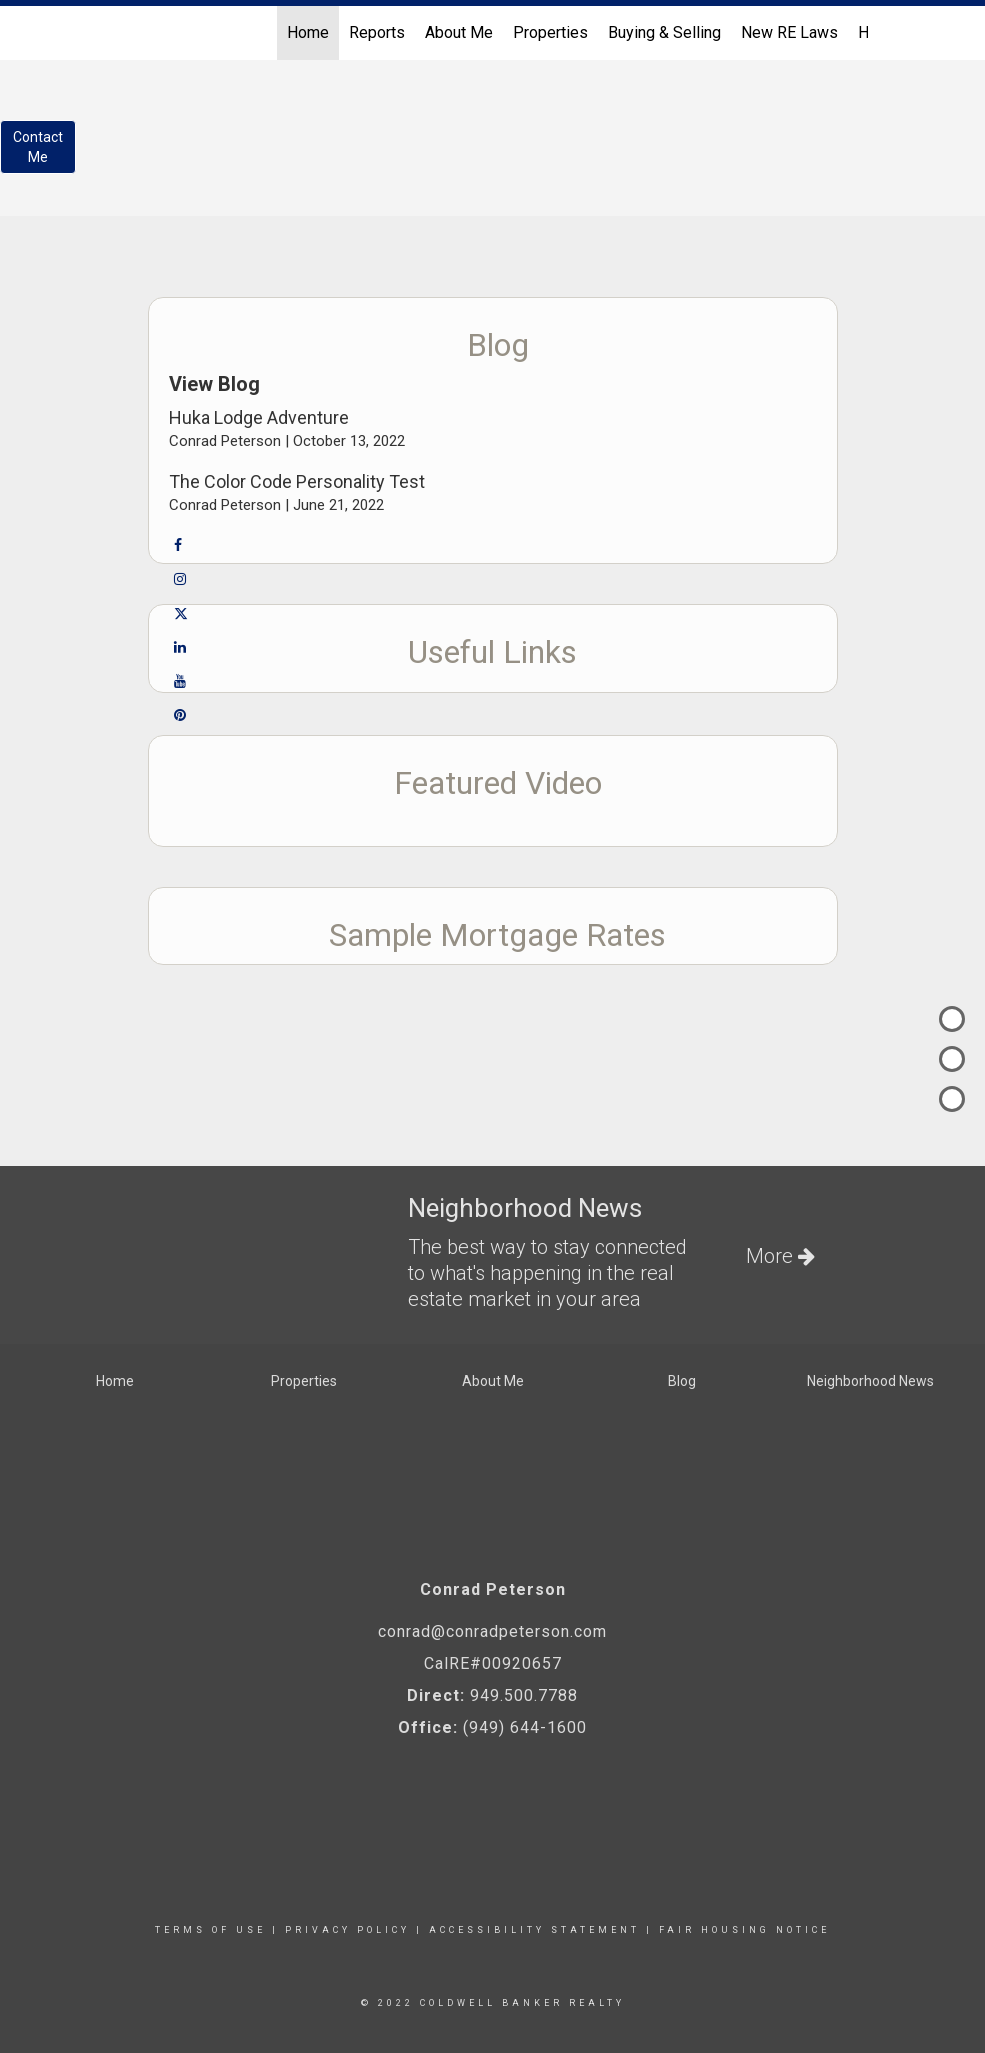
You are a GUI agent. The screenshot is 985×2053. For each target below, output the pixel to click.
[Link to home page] (128, 33)
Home (308, 32)
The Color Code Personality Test (297, 481)
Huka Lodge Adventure (259, 417)
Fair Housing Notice (744, 1930)
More (780, 1256)
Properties (550, 32)
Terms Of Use (210, 1930)
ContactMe (38, 147)
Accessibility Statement (534, 1930)
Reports (377, 32)
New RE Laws (789, 32)
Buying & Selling (664, 32)
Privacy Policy (347, 1930)
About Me (459, 32)
